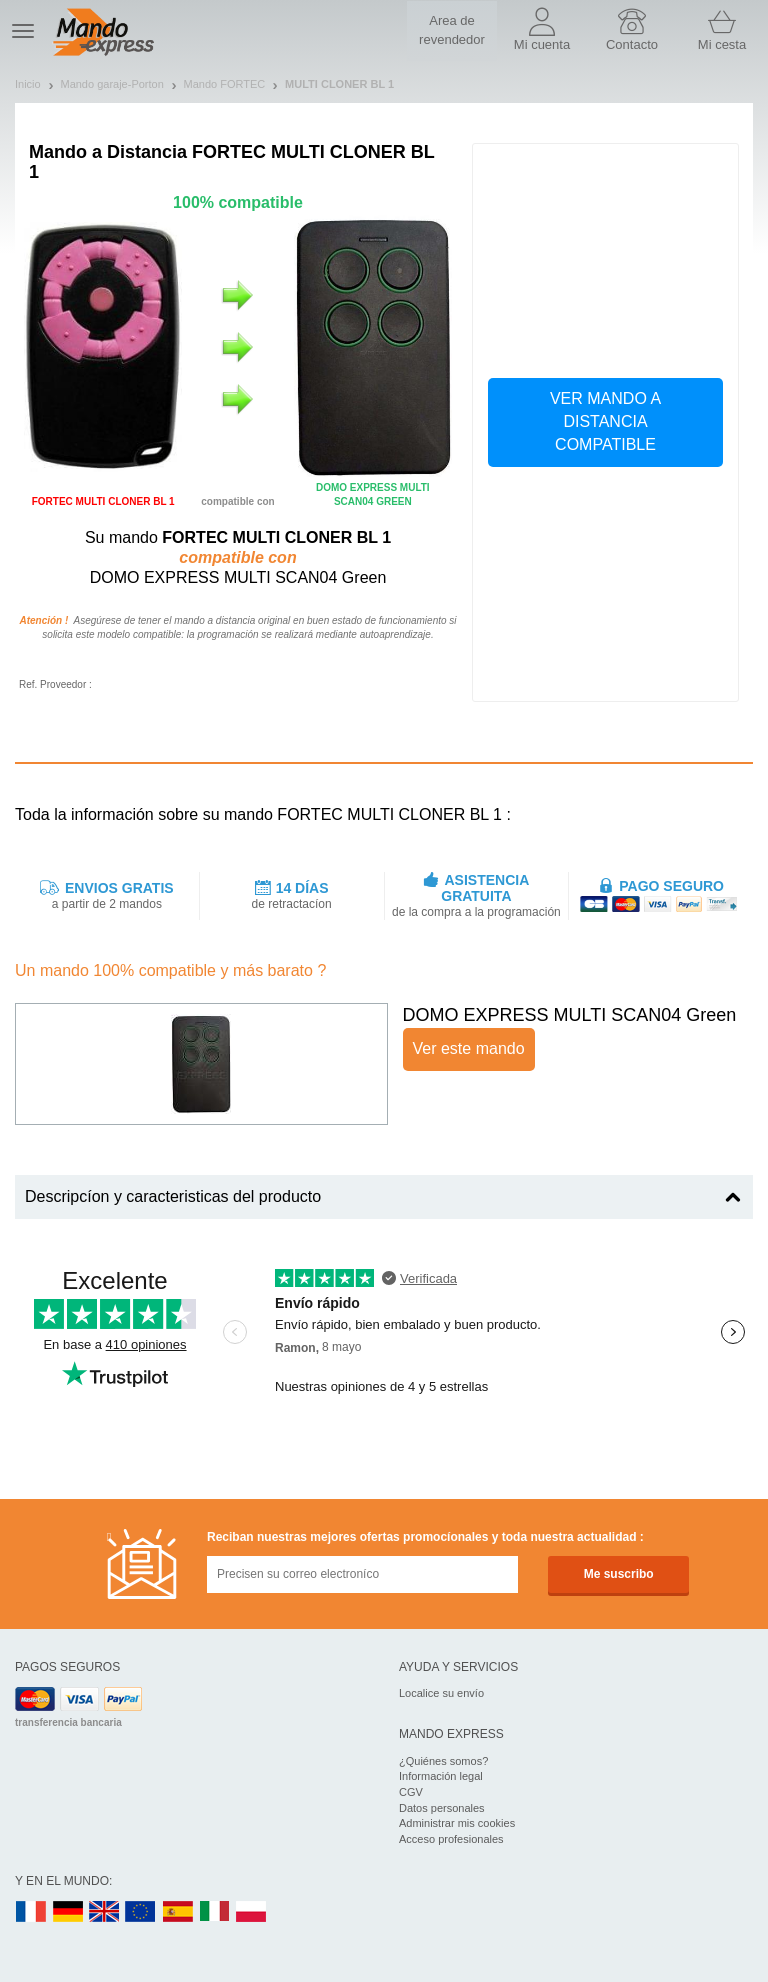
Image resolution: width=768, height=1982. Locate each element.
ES (178, 1912)
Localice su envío (441, 1693)
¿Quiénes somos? (443, 1761)
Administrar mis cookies (457, 1823)
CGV (411, 1792)
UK (105, 1912)
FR (31, 1912)
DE (68, 1912)
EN (141, 1912)
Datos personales (442, 1808)
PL (252, 1912)
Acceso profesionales (451, 1839)
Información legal (441, 1776)
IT (215, 1912)
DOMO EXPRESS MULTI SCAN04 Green (570, 1015)
